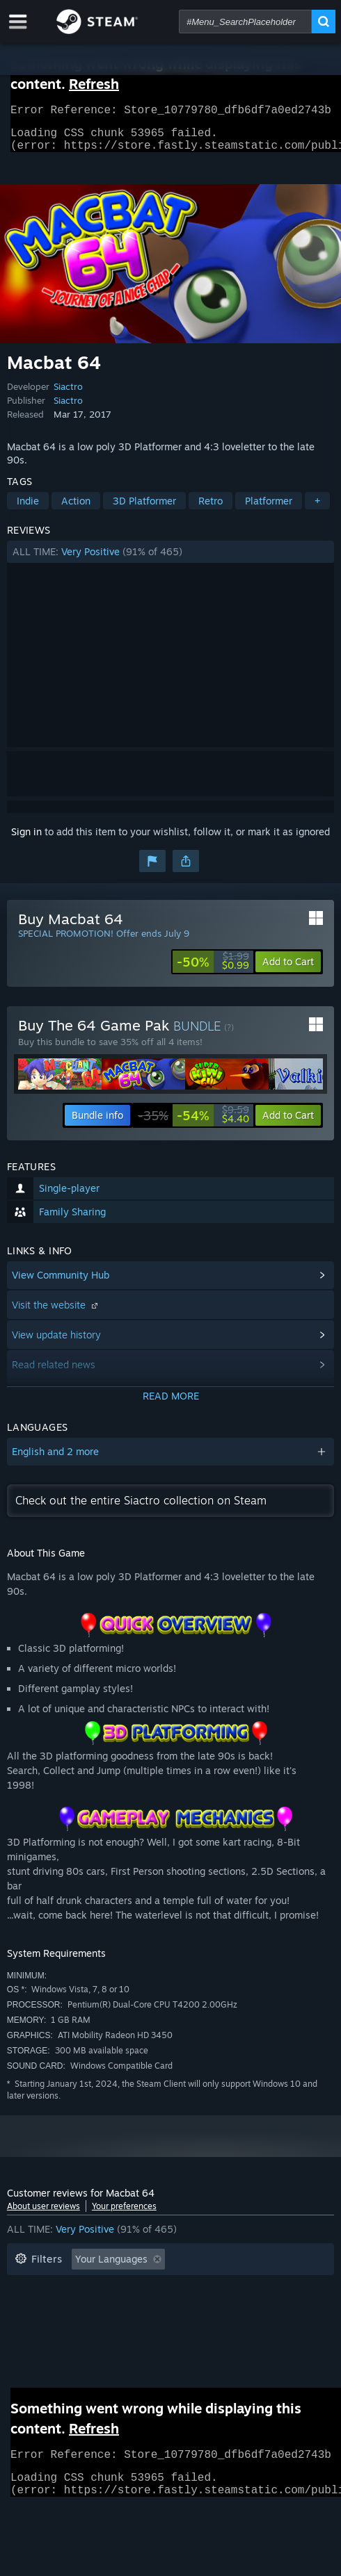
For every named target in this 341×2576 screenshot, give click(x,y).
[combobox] (245, 21)
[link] (213, 970)
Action (75, 509)
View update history (56, 1343)
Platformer (268, 509)
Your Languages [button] (111, 2267)
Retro (210, 509)
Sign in (26, 840)
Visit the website (56, 1313)
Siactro (68, 394)
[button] (170, 560)
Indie (28, 509)
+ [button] (317, 509)
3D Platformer (144, 509)
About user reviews (43, 2214)
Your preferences (124, 2214)
